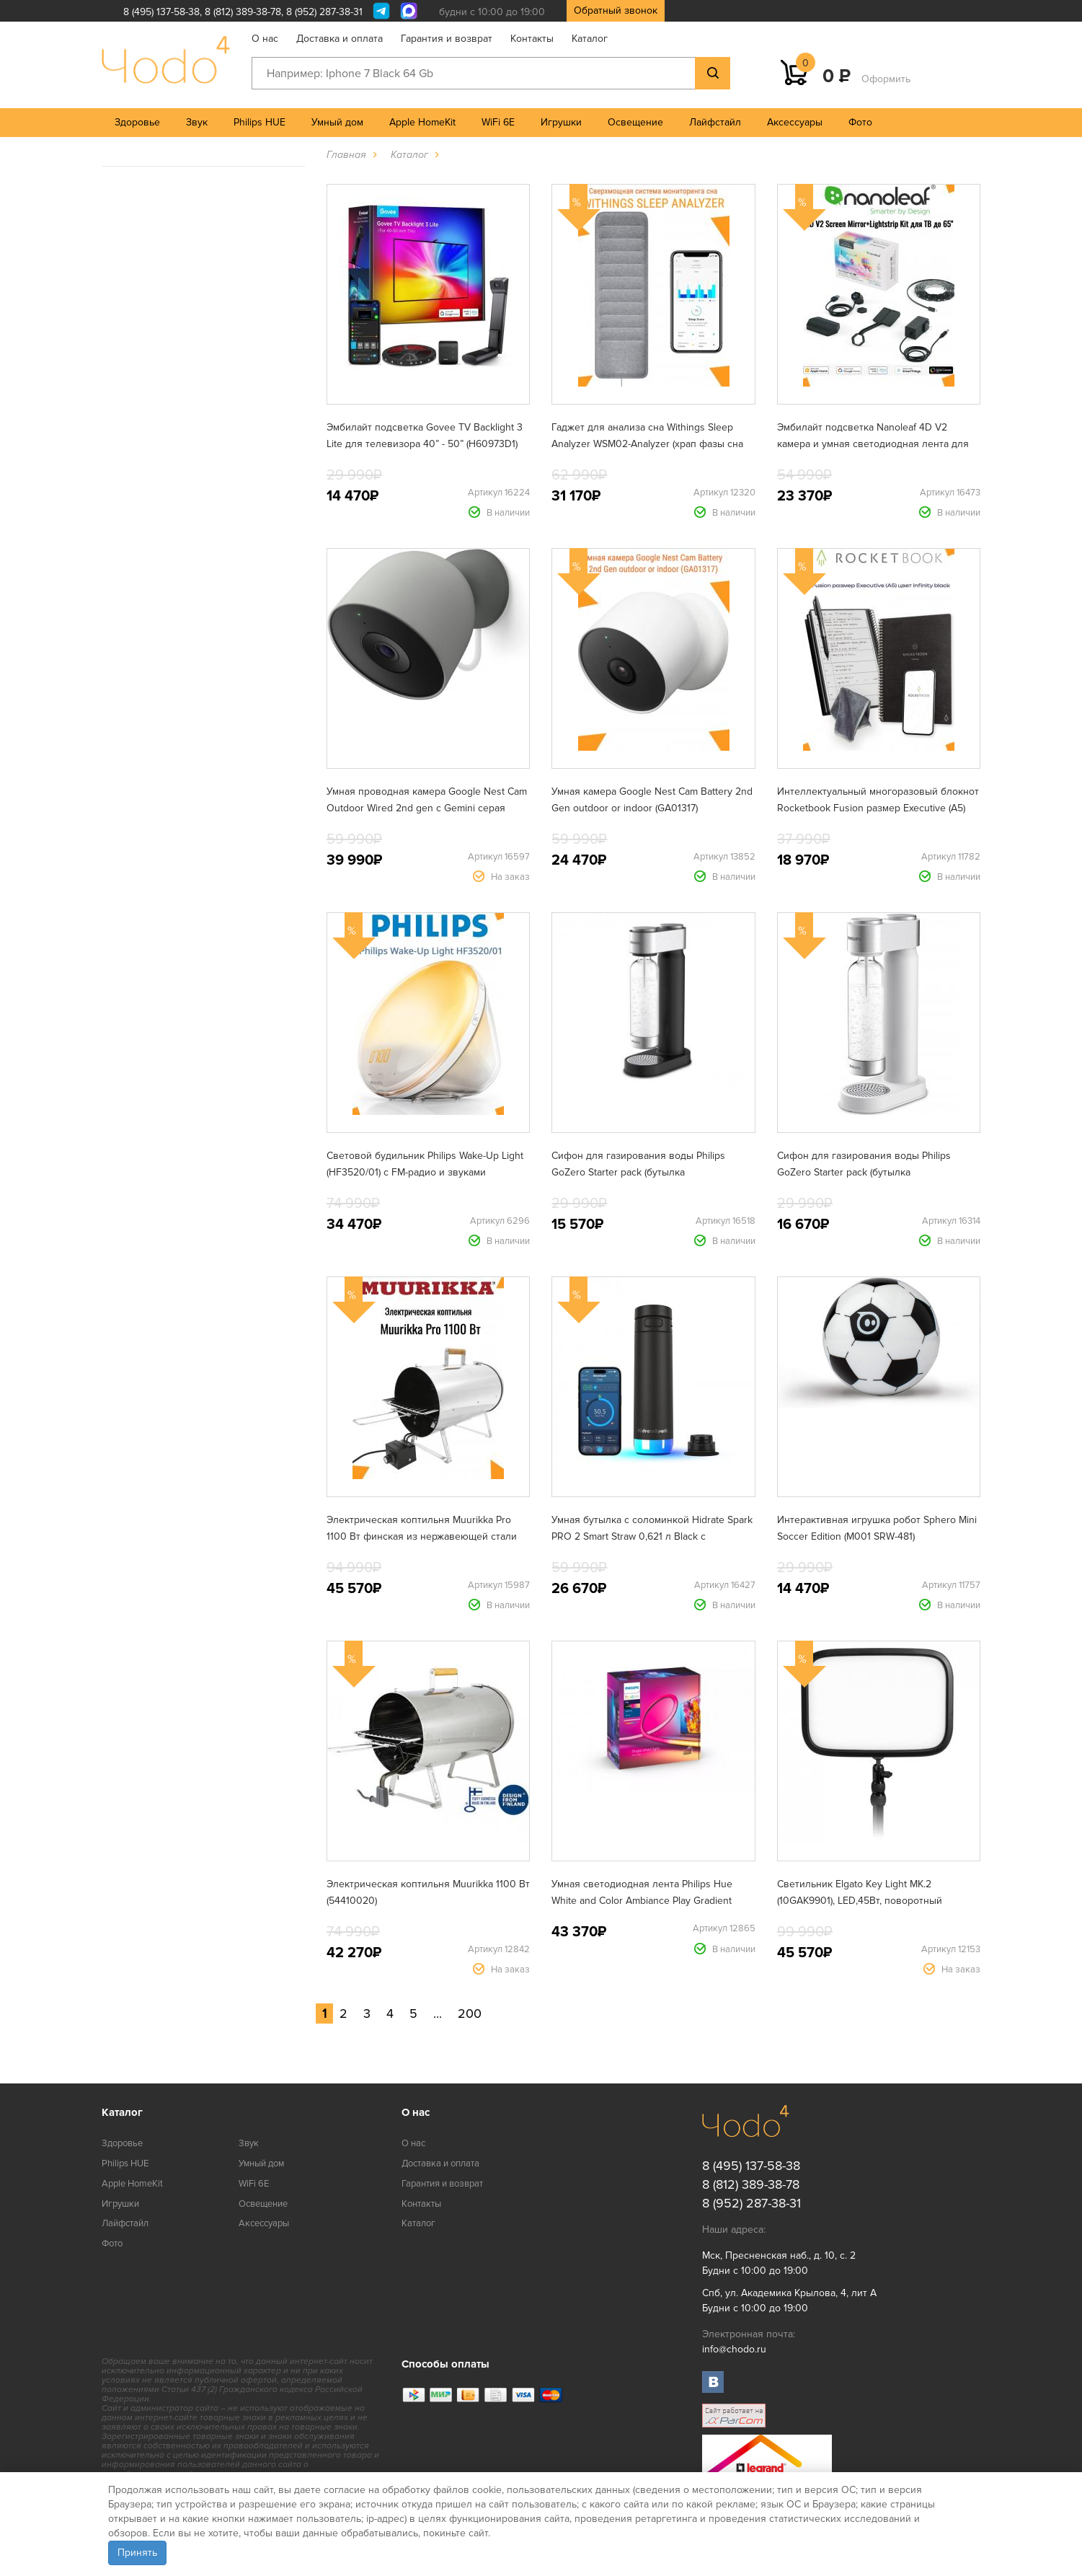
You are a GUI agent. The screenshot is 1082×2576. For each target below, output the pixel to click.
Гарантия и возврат (446, 38)
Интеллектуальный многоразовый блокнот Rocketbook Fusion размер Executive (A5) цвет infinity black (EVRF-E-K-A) (878, 808)
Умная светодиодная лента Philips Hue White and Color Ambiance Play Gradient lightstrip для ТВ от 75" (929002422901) (641, 1900)
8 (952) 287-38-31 (324, 12)
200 (470, 2013)
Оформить (885, 79)
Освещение (635, 122)
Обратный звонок (615, 10)
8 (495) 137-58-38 (161, 12)
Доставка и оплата (339, 38)
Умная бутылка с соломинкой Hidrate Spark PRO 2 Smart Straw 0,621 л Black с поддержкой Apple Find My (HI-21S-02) (652, 1536)
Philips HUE (259, 122)
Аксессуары (794, 122)
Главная (346, 155)
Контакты (532, 38)
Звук (197, 122)
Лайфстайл (715, 122)
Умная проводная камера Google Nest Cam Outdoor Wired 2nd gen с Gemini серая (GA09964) (427, 808)
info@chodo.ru (734, 2349)
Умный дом (337, 122)
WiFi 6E (498, 122)
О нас (265, 38)
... (437, 2013)
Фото (860, 122)
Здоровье (137, 122)
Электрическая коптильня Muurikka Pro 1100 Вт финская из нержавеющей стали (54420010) (422, 1536)
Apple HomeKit (422, 122)
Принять (137, 2552)
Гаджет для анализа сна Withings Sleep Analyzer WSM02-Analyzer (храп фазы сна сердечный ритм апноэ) (647, 444)
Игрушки (561, 122)
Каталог (590, 38)
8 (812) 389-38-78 (243, 12)
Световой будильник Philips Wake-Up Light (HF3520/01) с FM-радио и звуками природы (425, 1172)
